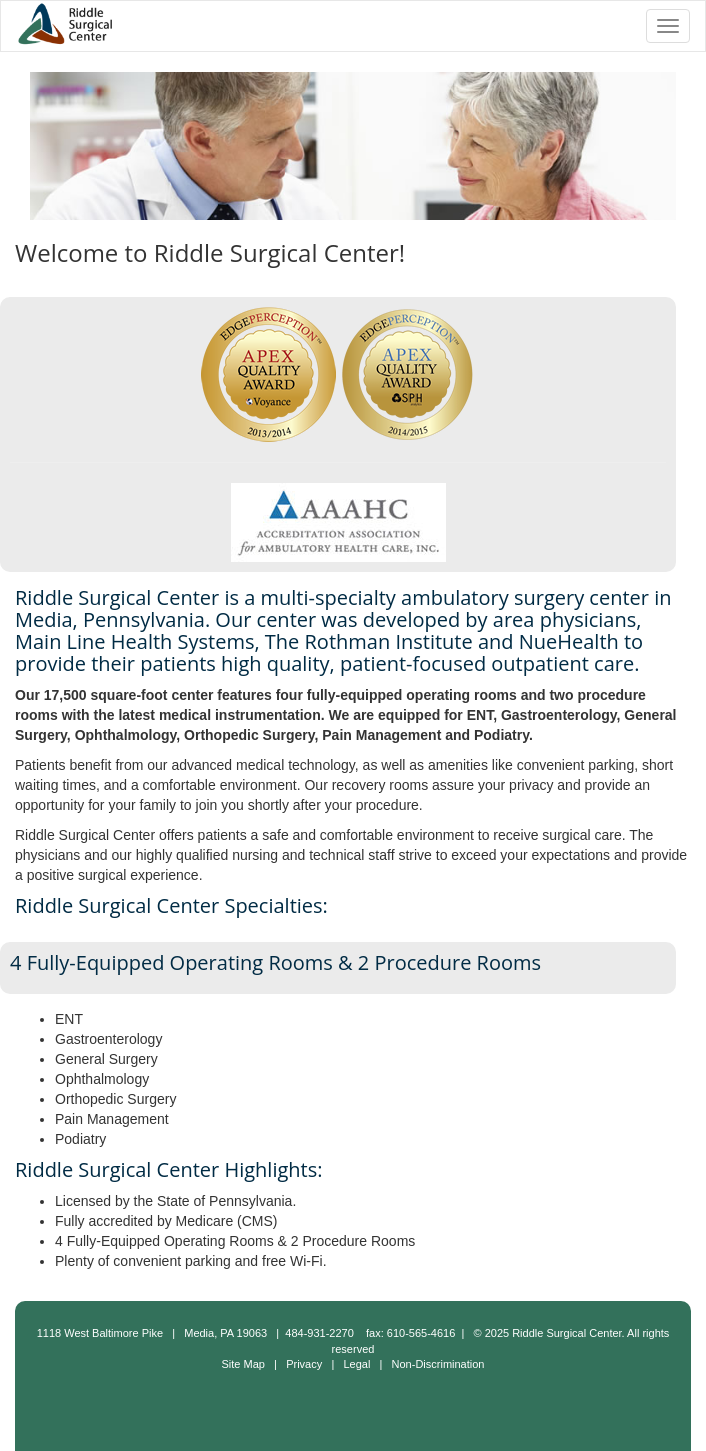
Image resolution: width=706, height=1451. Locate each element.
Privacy (304, 1364)
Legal (356, 1364)
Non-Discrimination (438, 1364)
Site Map (243, 1364)
